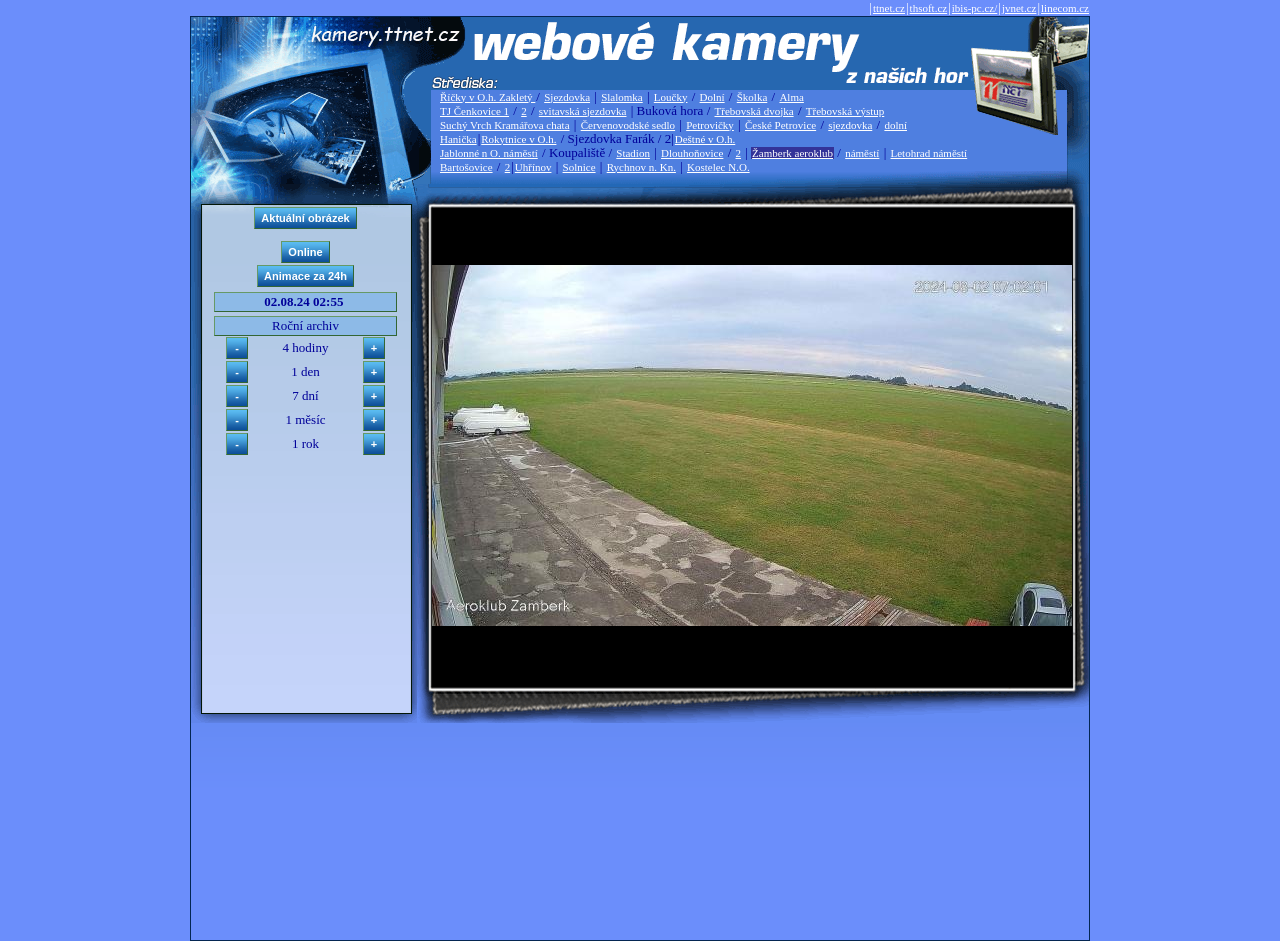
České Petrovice (780, 125)
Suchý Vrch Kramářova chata (505, 125)
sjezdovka (850, 125)
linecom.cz (1065, 8)
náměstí (862, 153)
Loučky (671, 97)
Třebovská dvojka (754, 111)
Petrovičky (710, 125)
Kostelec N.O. (718, 167)
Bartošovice (466, 167)
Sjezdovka (567, 97)
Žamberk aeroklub (792, 153)
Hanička (458, 139)
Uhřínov (533, 167)
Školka (752, 97)
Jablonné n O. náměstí (489, 153)
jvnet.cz (1019, 8)
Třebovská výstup (845, 111)
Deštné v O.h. (705, 139)
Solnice (579, 167)
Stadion (633, 153)
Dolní (712, 97)
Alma (791, 97)
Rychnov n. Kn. (641, 167)
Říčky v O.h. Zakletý (487, 97)
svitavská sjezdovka (583, 111)
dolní (895, 125)
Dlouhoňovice (692, 153)
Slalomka (622, 97)
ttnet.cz (889, 8)
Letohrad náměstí (929, 153)
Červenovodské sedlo (628, 125)
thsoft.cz (929, 8)
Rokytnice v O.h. (518, 139)
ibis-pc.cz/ (975, 8)
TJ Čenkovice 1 (474, 111)
